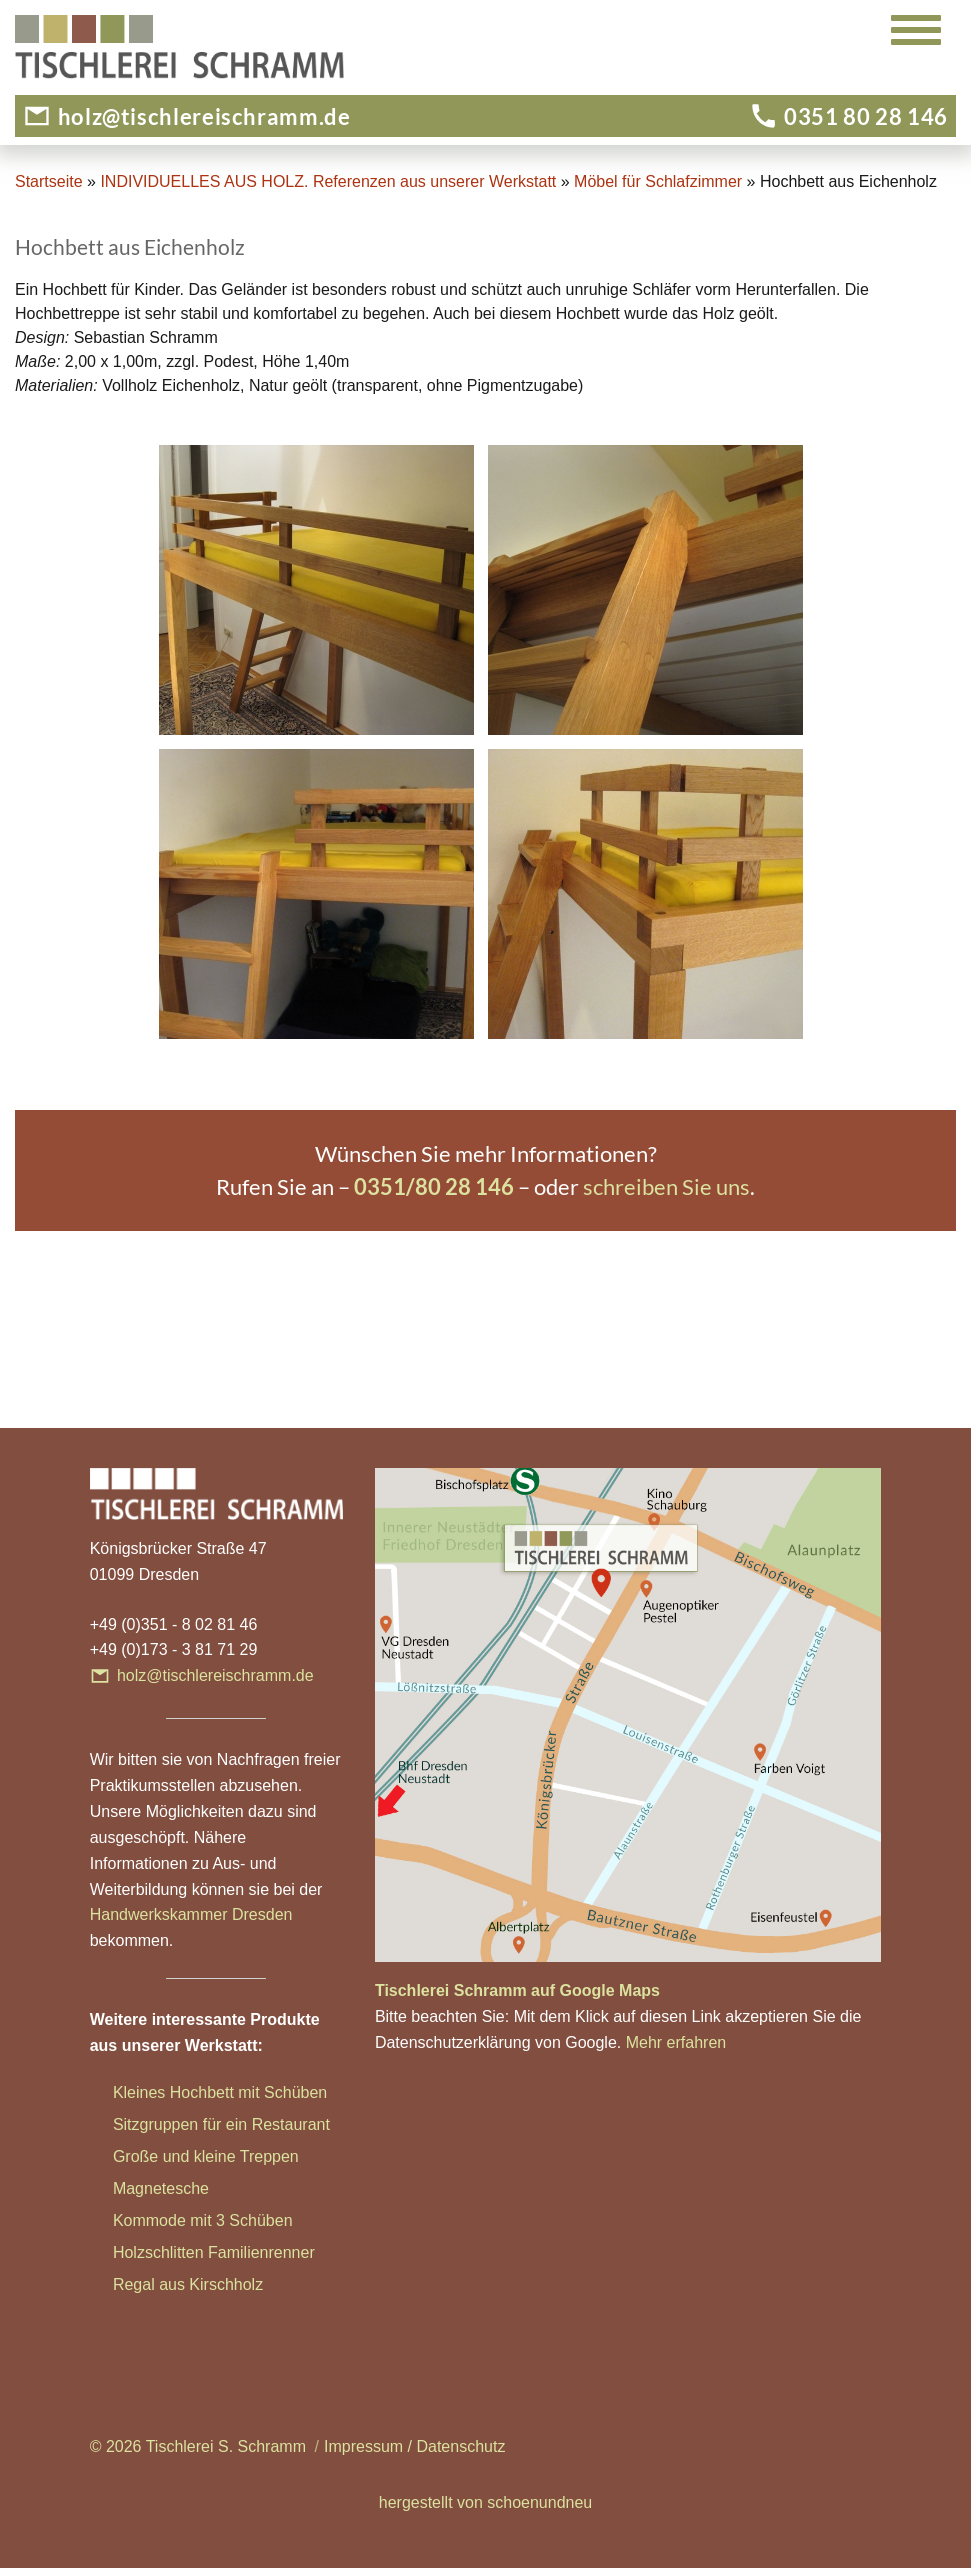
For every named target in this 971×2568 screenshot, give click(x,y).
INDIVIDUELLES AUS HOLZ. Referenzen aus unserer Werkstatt (328, 181)
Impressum (363, 2446)
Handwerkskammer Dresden (191, 1914)
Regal (136, 2284)
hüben (270, 2220)
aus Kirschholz (211, 2284)
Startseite (49, 181)
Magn (133, 2188)
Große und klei (165, 2156)
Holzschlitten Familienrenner (214, 2252)
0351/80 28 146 (434, 1186)
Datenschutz (460, 2446)
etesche (181, 2188)
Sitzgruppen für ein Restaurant (221, 2124)
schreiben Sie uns (666, 1186)
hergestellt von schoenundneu (486, 2502)
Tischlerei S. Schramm (226, 2446)
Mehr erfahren (676, 2042)
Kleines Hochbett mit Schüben (220, 2092)
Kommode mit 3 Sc (180, 2220)
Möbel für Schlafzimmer (658, 181)
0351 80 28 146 (866, 116)
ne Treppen (258, 2156)
